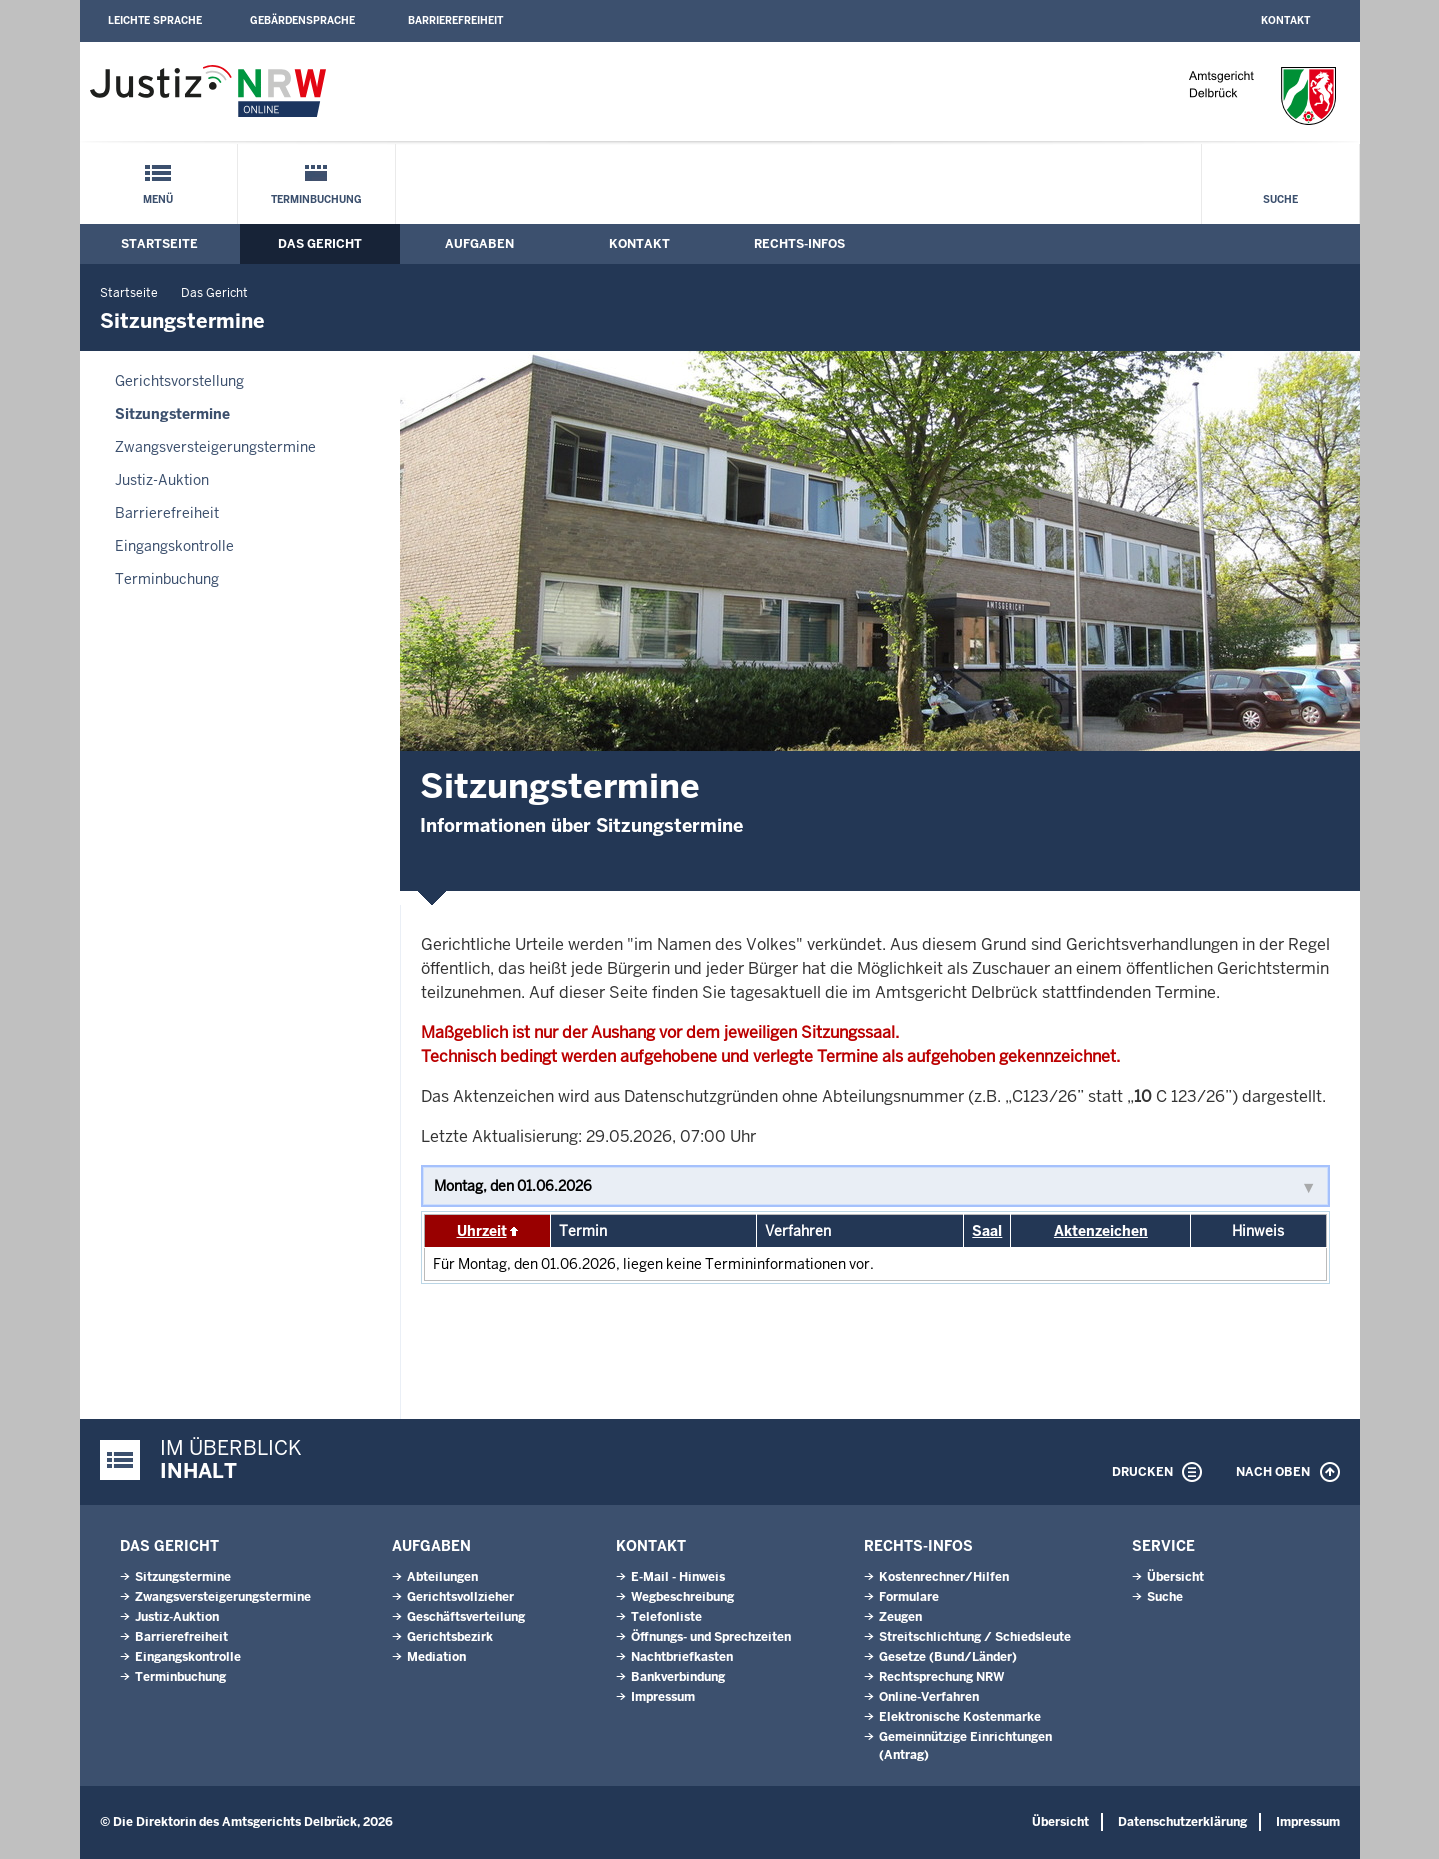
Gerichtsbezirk (450, 1637)
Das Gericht (320, 244)
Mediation (436, 1657)
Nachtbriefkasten (682, 1657)
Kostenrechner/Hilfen (944, 1577)
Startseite (159, 244)
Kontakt (1285, 20)
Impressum (663, 1697)
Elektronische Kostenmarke (960, 1717)
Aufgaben (479, 244)
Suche (1280, 199)
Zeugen (900, 1617)
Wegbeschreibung (682, 1597)
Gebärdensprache (302, 20)
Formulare (909, 1597)
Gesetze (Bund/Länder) (948, 1657)
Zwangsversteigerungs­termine (215, 447)
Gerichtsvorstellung (179, 381)
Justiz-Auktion (162, 480)
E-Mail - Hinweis (678, 1577)
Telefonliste (666, 1617)
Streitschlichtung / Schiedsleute (975, 1637)
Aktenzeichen (1101, 1231)
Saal (987, 1231)
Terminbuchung (316, 199)
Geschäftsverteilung (466, 1617)
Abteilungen (442, 1577)
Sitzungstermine (172, 414)
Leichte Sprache (155, 20)
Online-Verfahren (929, 1697)
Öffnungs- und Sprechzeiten (711, 1637)
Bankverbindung (678, 1677)
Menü (158, 199)
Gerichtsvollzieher (460, 1597)
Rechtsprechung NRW (941, 1677)
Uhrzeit (482, 1231)
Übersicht (1175, 1577)
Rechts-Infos (799, 244)
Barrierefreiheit (455, 20)
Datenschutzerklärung (1182, 1822)
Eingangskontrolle (174, 546)
